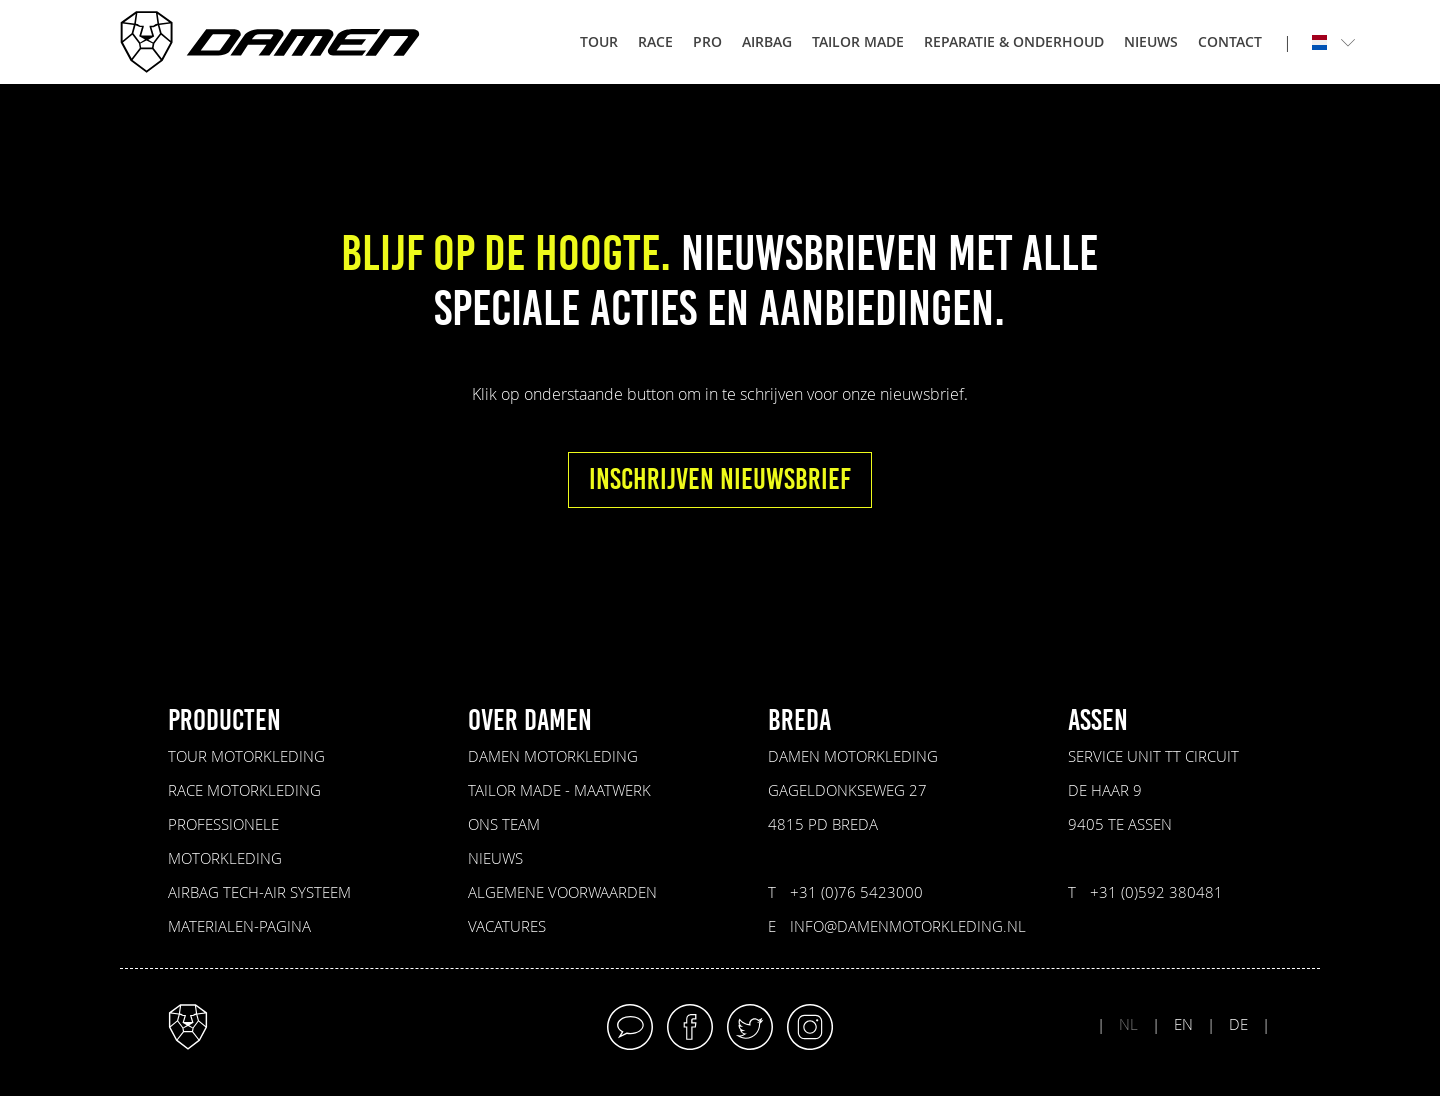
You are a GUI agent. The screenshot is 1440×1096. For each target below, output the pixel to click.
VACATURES (507, 926)
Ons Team (504, 824)
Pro (707, 41)
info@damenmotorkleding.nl (908, 926)
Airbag (767, 41)
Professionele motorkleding (225, 841)
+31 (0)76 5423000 (856, 892)
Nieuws (1151, 41)
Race (655, 41)
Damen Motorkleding (553, 756)
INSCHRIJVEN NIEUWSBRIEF (720, 479)
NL (1128, 1024)
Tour (599, 41)
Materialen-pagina (239, 926)
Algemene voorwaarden (562, 892)
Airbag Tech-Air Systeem (259, 892)
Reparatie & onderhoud (1014, 41)
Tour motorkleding (246, 756)
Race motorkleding (244, 790)
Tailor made (858, 41)
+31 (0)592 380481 (1156, 892)
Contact (1230, 41)
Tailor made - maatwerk (559, 790)
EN (1183, 1024)
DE (1238, 1024)
